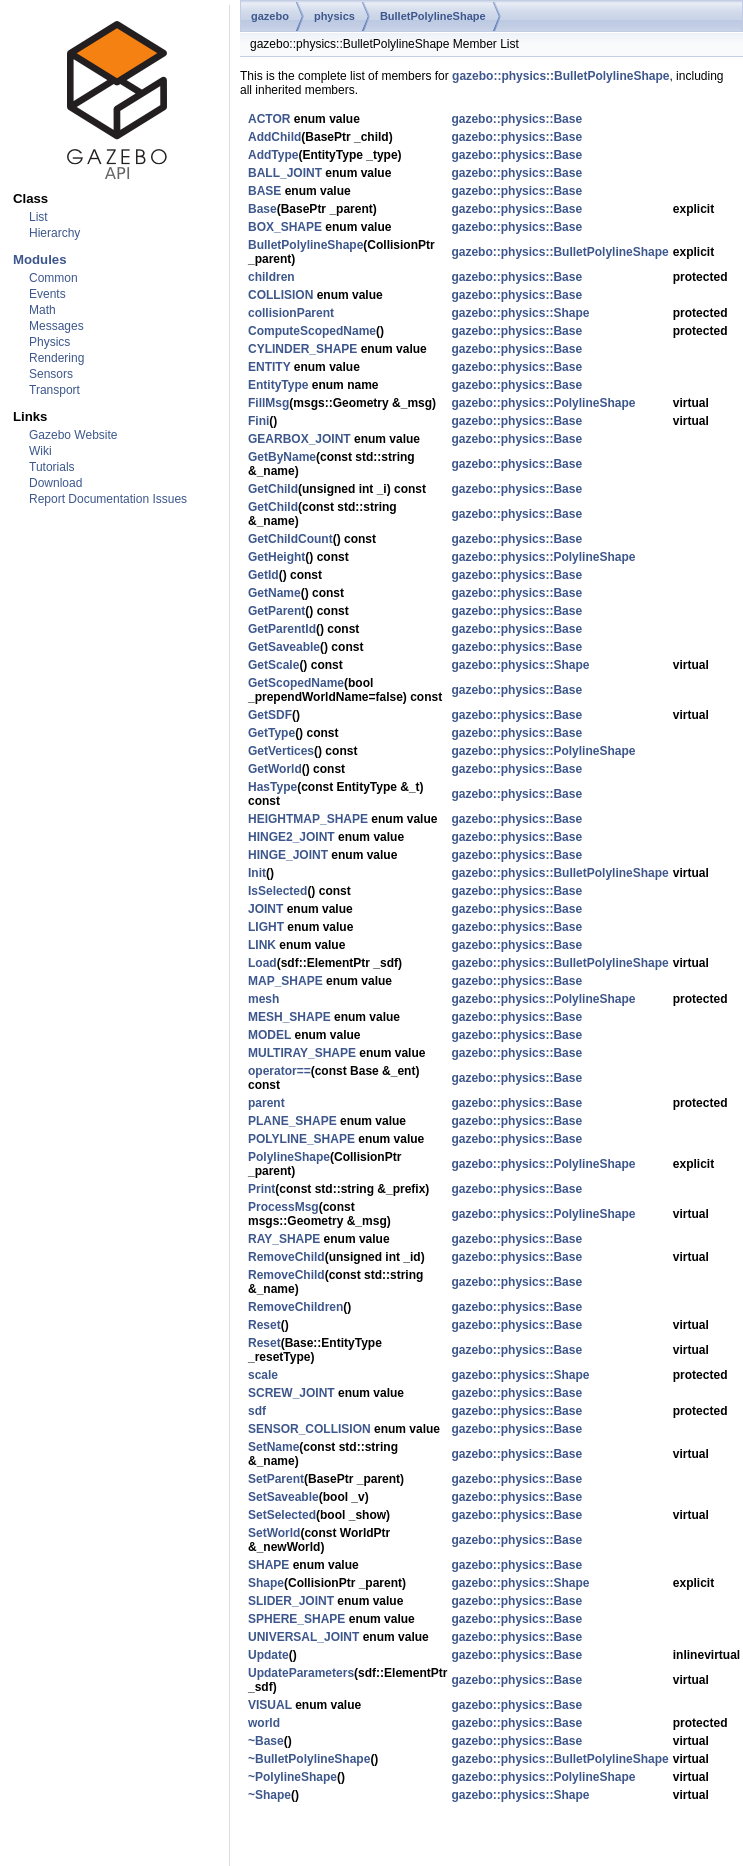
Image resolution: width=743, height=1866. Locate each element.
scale (263, 1375)
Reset (264, 1325)
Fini (258, 421)
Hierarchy (54, 233)
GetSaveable (284, 647)
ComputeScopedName (312, 331)
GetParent (276, 611)
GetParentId (282, 629)
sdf (257, 1411)
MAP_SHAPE (285, 981)
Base (262, 209)
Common (53, 278)
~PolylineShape (292, 1777)
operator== (279, 1071)
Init (257, 873)
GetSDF (270, 715)
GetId (263, 575)
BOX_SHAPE (285, 227)
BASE (264, 191)
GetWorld (275, 769)
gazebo (270, 16)
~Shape (269, 1795)
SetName (273, 1447)
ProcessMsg (283, 1207)
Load (262, 963)
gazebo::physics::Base (516, 119)
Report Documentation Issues (108, 499)
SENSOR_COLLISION (309, 1429)
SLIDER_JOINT (291, 1601)
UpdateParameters (301, 1673)
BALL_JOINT (285, 173)
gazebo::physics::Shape (520, 313)
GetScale (273, 665)
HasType (272, 787)
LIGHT (266, 927)
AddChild (274, 137)
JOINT (265, 909)
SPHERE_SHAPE (296, 1619)
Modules (39, 259)
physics (334, 16)
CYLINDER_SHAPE (302, 349)
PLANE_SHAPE (292, 1121)
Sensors (51, 374)
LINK (262, 945)
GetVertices (281, 751)
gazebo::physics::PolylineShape (543, 403)
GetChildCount (290, 539)
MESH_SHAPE (289, 1017)
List (38, 217)
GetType (271, 733)
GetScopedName (296, 683)
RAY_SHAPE (284, 1239)
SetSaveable (283, 1497)
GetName (274, 593)
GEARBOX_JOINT (299, 439)
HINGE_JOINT (288, 855)
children (271, 277)
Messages (56, 326)
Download (55, 483)
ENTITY (269, 367)
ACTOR (269, 119)
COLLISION (280, 295)
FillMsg (268, 403)
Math (42, 310)
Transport (54, 390)
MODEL (269, 1035)
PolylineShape (289, 1157)
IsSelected (277, 891)
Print (261, 1189)
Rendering (56, 358)
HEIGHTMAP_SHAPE (308, 819)
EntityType (278, 385)
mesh (263, 999)
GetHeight (276, 557)
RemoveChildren (295, 1307)
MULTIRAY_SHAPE (302, 1053)
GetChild (273, 489)
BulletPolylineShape (433, 16)
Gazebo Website (73, 435)
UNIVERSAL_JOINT (303, 1637)
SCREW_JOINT (291, 1393)
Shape (266, 1583)
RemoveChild (286, 1257)
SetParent (276, 1479)
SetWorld (274, 1533)
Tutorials (52, 467)
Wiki (40, 451)
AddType (273, 155)
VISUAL (270, 1705)
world (264, 1723)
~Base (266, 1741)
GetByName (282, 457)
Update (268, 1655)
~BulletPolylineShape (309, 1759)
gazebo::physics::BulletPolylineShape (560, 76)
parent (266, 1103)
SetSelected (282, 1515)
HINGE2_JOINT (291, 837)
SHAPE (268, 1565)
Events (47, 294)
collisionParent (291, 313)
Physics (49, 342)
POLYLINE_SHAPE (301, 1139)
